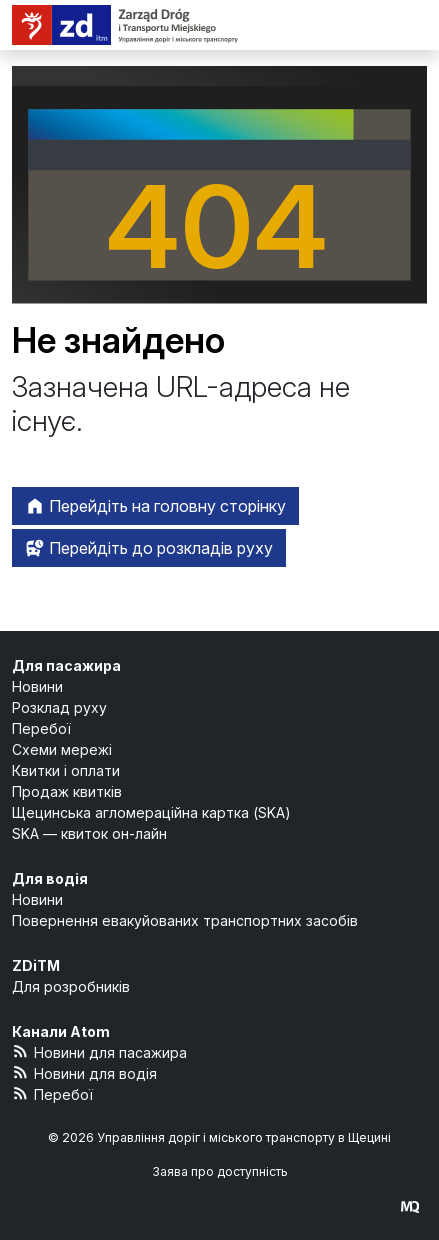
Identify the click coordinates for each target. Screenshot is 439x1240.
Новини (37, 686)
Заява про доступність (220, 1171)
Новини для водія (84, 1072)
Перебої (41, 728)
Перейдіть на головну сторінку (155, 506)
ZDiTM (36, 965)
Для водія (50, 878)
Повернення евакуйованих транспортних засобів (185, 920)
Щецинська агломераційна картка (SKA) (151, 812)
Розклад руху (59, 707)
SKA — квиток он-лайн (89, 833)
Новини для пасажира (99, 1051)
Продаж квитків (67, 791)
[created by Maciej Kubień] (410, 1206)
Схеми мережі (62, 749)
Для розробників (71, 986)
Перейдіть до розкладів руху (149, 548)
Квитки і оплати (66, 770)
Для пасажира (66, 665)
